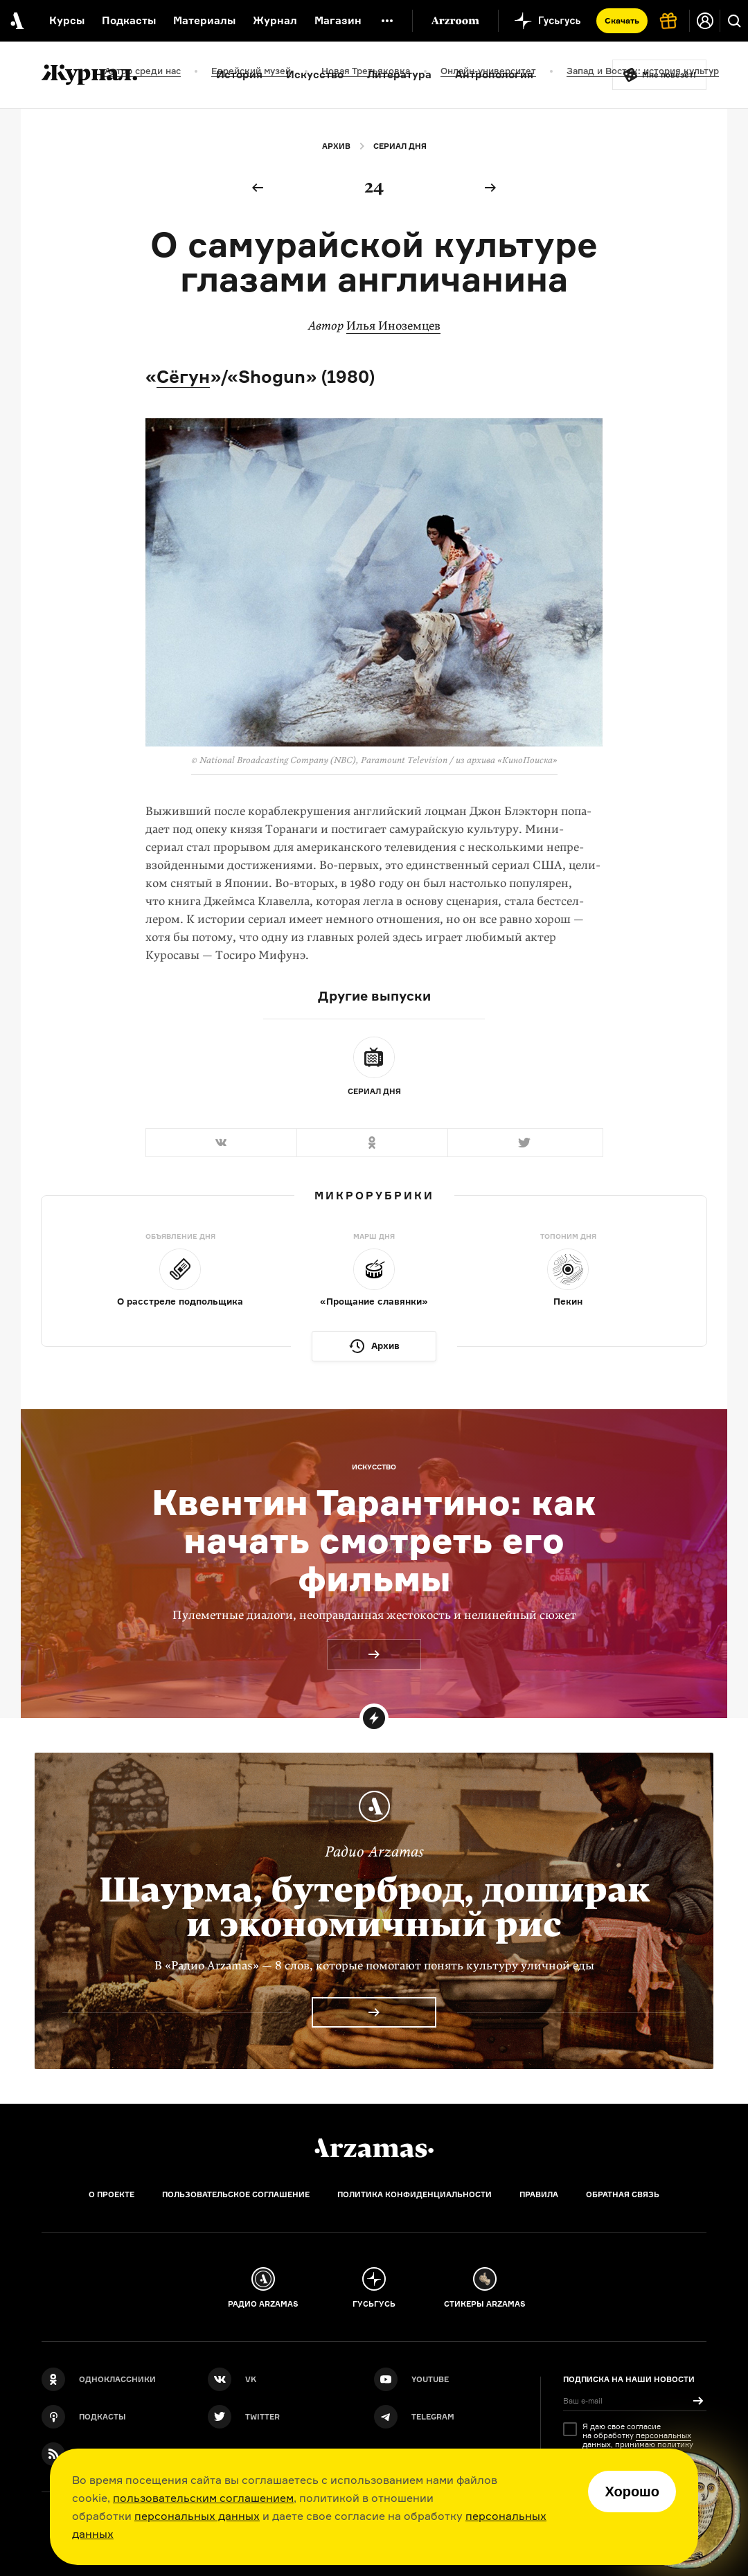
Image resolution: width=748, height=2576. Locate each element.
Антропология (494, 74)
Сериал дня (400, 146)
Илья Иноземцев (393, 326)
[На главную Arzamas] (15, 21)
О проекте (111, 2194)
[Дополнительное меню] (387, 21)
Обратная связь (622, 2194)
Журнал (275, 20)
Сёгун (183, 376)
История (239, 74)
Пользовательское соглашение (236, 2194)
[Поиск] (734, 21)
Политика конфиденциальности (414, 2194)
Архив (336, 146)
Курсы (66, 20)
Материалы (204, 20)
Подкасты (129, 20)
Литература (399, 74)
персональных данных (197, 2516)
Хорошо (632, 2491)
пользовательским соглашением (203, 2498)
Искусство (315, 74)
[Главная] (374, 2148)
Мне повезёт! (669, 75)
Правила (538, 2194)
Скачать (622, 20)
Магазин (338, 20)
